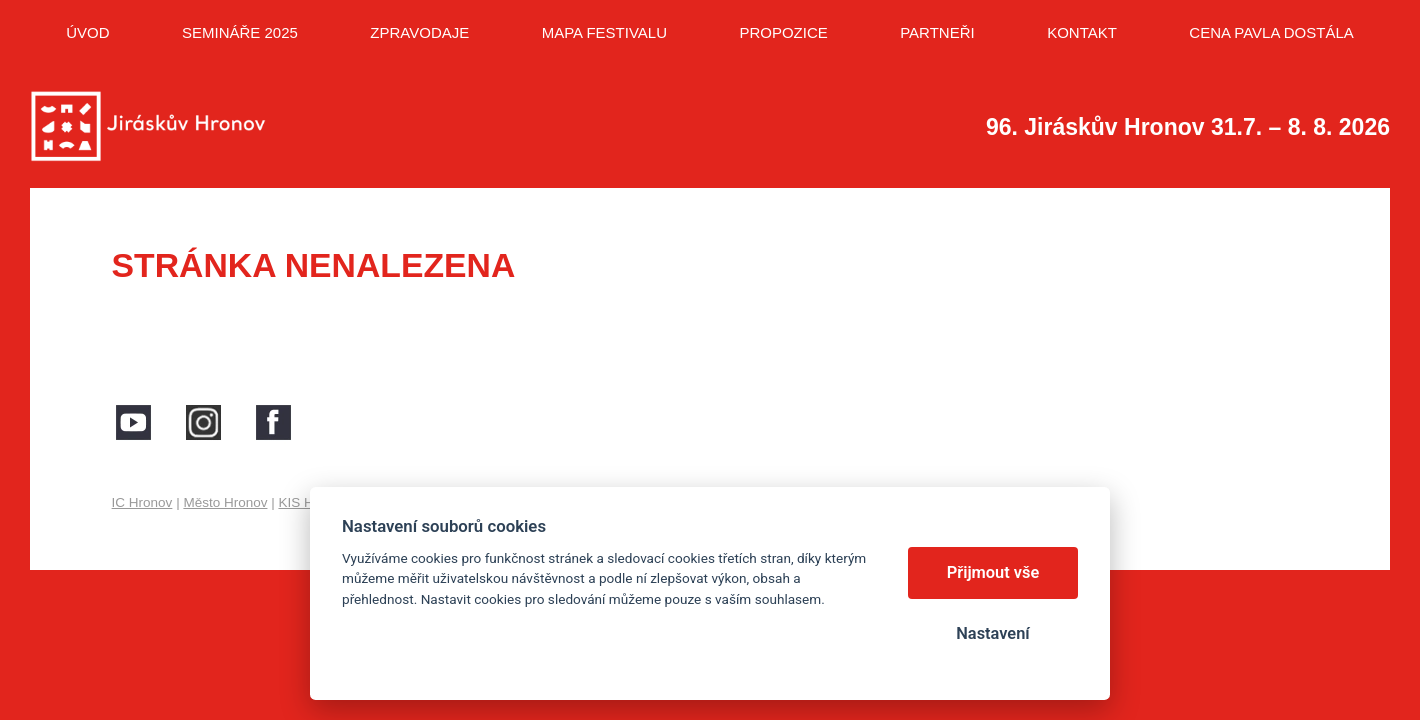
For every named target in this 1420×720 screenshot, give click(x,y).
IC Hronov (142, 502)
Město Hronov (225, 502)
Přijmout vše (993, 572)
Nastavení (992, 633)
